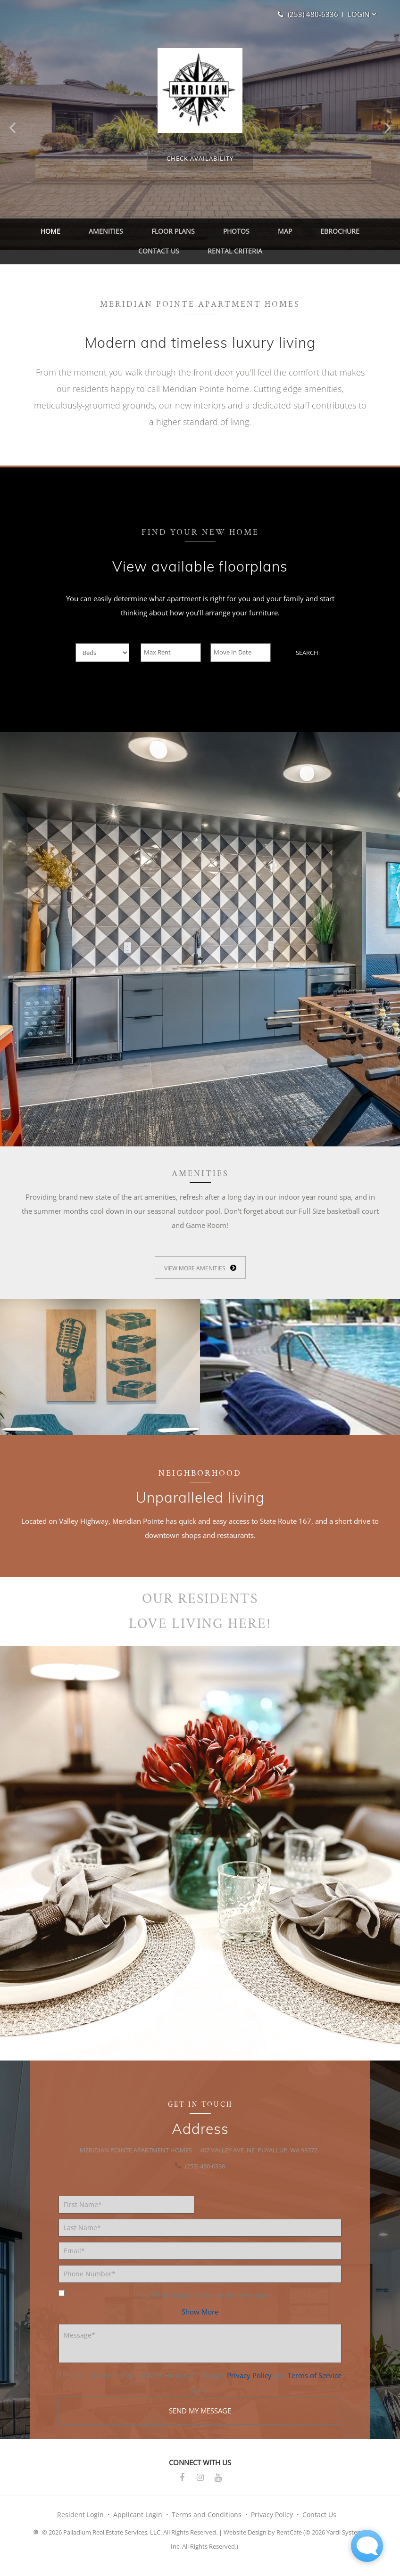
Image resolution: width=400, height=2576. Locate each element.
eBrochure (286, 233)
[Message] (200, 2354)
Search (307, 664)
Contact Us (345, 233)
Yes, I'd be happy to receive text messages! (165, 2306)
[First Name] (126, 2216)
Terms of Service (315, 2386)
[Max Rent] (171, 663)
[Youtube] (218, 2489)
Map (241, 233)
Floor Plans (148, 233)
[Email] (200, 2262)
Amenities (90, 233)
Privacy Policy (249, 2386)
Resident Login (80, 2526)
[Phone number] (200, 2285)
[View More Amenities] (200, 1279)
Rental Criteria (200, 259)
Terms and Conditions (207, 2526)
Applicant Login (137, 2526)
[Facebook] (182, 2488)
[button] (360, 14)
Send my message (200, 2422)
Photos (202, 233)
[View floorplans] (200, 158)
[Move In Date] (240, 663)
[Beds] (102, 663)
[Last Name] (200, 2239)
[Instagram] (200, 2489)
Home (44, 233)
